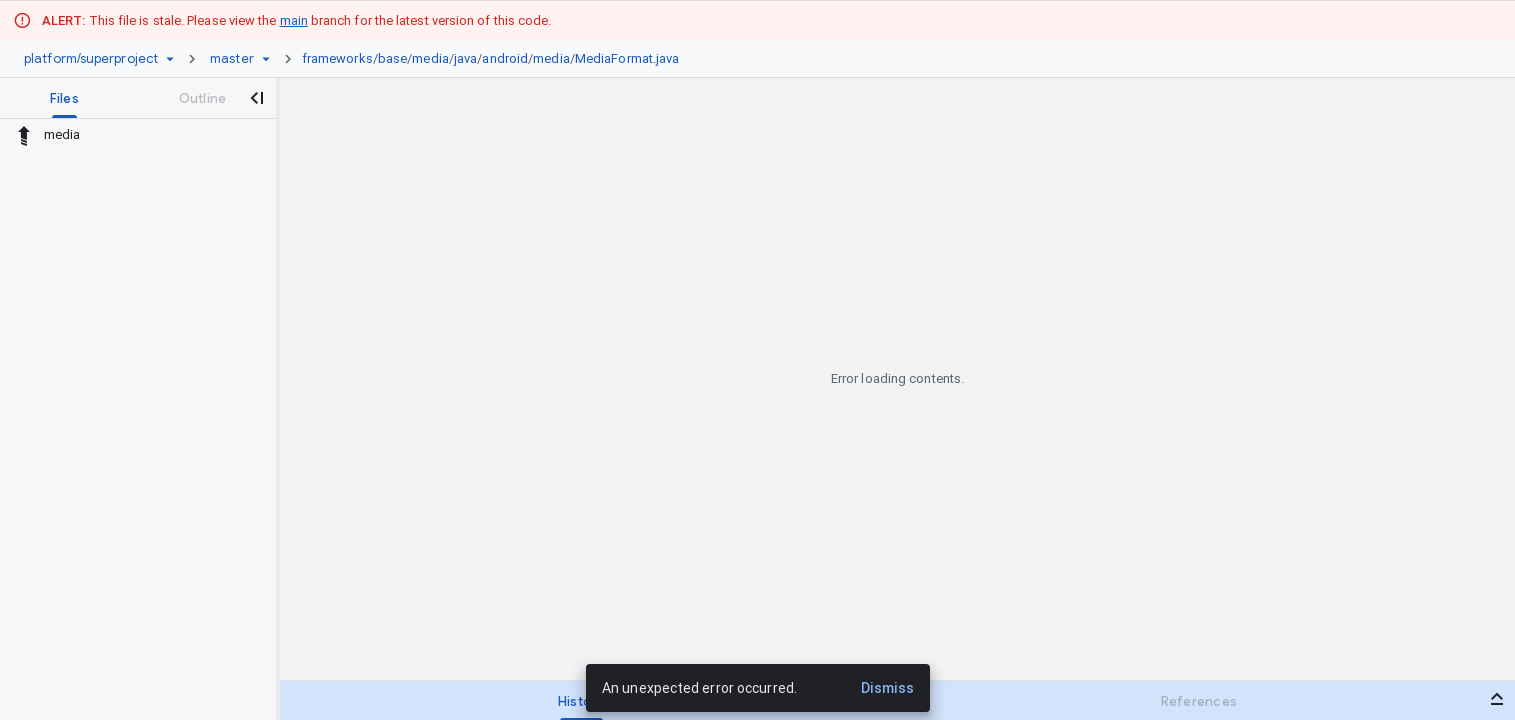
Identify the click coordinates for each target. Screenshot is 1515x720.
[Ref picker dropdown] (266, 59)
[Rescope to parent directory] (24, 135)
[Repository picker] (170, 59)
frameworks (337, 58)
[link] (496, 59)
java (465, 58)
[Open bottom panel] (1497, 699)
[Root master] (232, 59)
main (294, 20)
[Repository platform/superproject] (91, 59)
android (505, 58)
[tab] (64, 98)
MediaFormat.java (627, 58)
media (430, 58)
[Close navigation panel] (256, 98)
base (392, 58)
